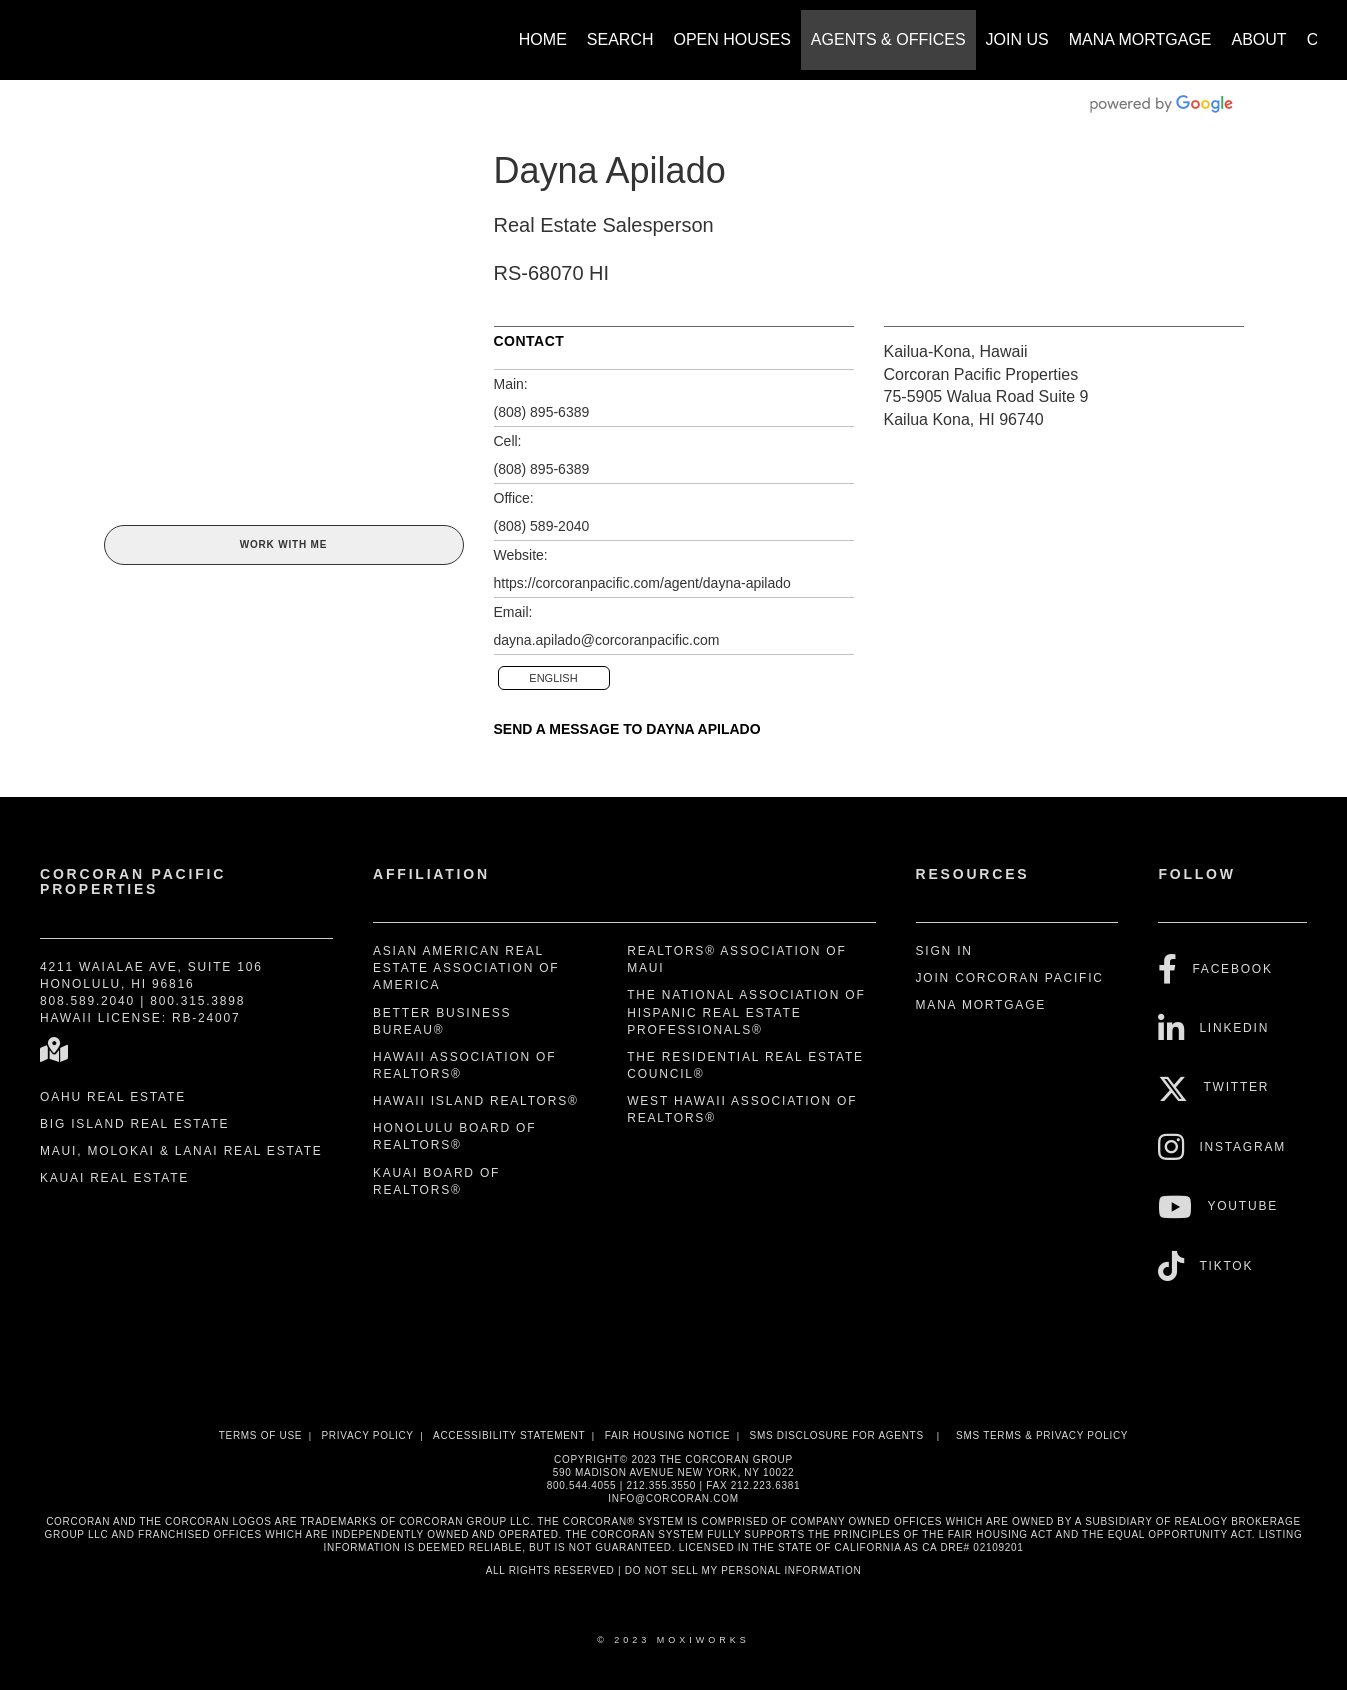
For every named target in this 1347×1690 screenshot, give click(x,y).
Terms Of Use (260, 1435)
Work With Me (283, 544)
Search (620, 39)
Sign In (944, 951)
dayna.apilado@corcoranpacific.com (607, 640)
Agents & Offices (888, 39)
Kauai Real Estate (114, 1178)
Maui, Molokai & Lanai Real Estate (181, 1151)
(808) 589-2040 (542, 526)
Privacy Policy (367, 1435)
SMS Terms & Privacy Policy (1042, 1435)
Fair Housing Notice (668, 1435)
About (1259, 39)
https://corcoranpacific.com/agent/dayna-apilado (642, 583)
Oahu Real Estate (113, 1097)
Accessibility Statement (509, 1435)
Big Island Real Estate (134, 1124)
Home (543, 39)
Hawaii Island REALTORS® (476, 1101)
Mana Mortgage (1140, 39)
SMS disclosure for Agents (837, 1435)
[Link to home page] (40, 30)
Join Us (1017, 39)
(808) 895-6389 (542, 412)
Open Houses (732, 39)
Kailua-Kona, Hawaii (956, 351)
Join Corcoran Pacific (1010, 978)
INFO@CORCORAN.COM (673, 1498)
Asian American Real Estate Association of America (466, 968)
